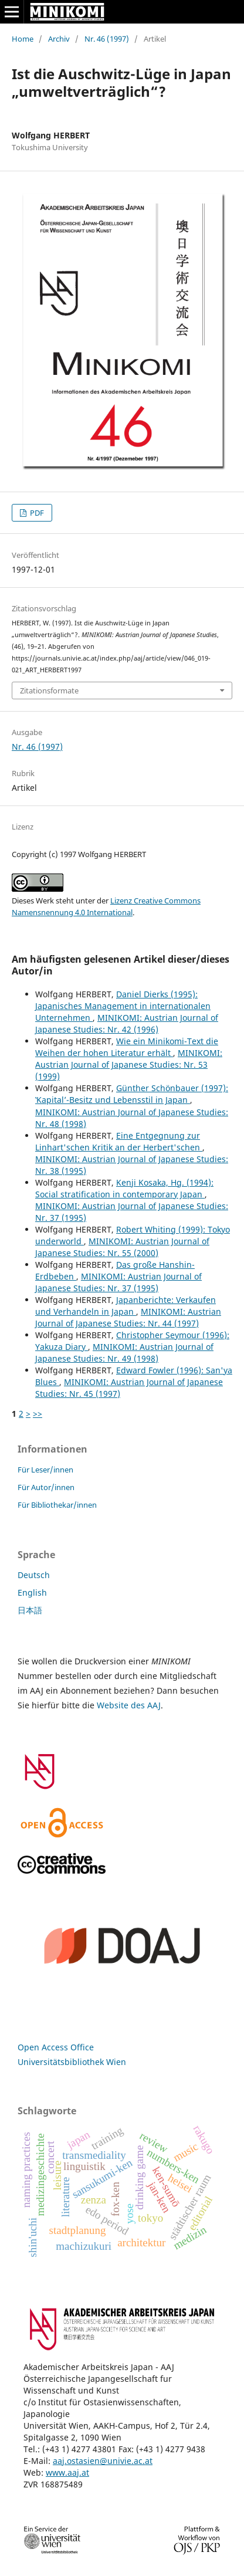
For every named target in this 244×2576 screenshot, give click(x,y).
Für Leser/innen (45, 1469)
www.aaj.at (67, 2472)
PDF (36, 512)
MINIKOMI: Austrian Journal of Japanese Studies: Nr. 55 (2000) (122, 1246)
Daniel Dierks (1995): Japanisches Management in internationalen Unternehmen (123, 1006)
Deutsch (34, 1574)
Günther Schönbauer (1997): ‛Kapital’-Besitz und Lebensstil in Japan (131, 1093)
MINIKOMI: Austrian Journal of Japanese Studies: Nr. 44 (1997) (128, 1317)
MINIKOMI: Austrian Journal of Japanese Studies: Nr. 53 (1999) (128, 1064)
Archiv (59, 38)
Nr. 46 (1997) (106, 38)
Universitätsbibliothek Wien (72, 2061)
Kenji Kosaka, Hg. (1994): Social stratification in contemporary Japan (124, 1188)
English (32, 1592)
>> (37, 1413)
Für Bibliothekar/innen (57, 1504)
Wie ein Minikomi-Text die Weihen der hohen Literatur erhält (126, 1046)
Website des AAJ (129, 1705)
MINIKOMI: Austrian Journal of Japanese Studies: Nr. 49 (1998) (124, 1352)
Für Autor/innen (46, 1487)
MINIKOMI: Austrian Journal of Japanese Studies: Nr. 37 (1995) (118, 1282)
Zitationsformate (49, 690)
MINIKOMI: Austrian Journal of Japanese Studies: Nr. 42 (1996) (126, 1023)
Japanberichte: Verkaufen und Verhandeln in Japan (125, 1305)
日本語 (30, 1610)
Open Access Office (56, 2047)
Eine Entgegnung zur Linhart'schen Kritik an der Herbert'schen (118, 1141)
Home (22, 38)
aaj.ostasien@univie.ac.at (102, 2460)
